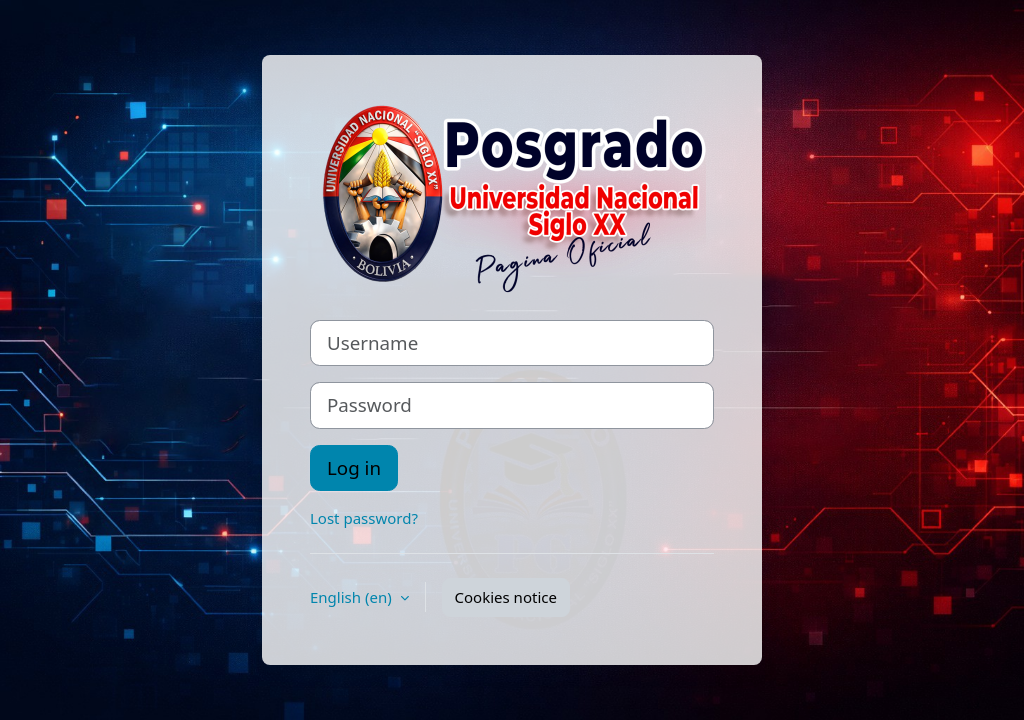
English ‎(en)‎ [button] (353, 597)
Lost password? (364, 518)
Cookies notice (506, 597)
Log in (354, 467)
